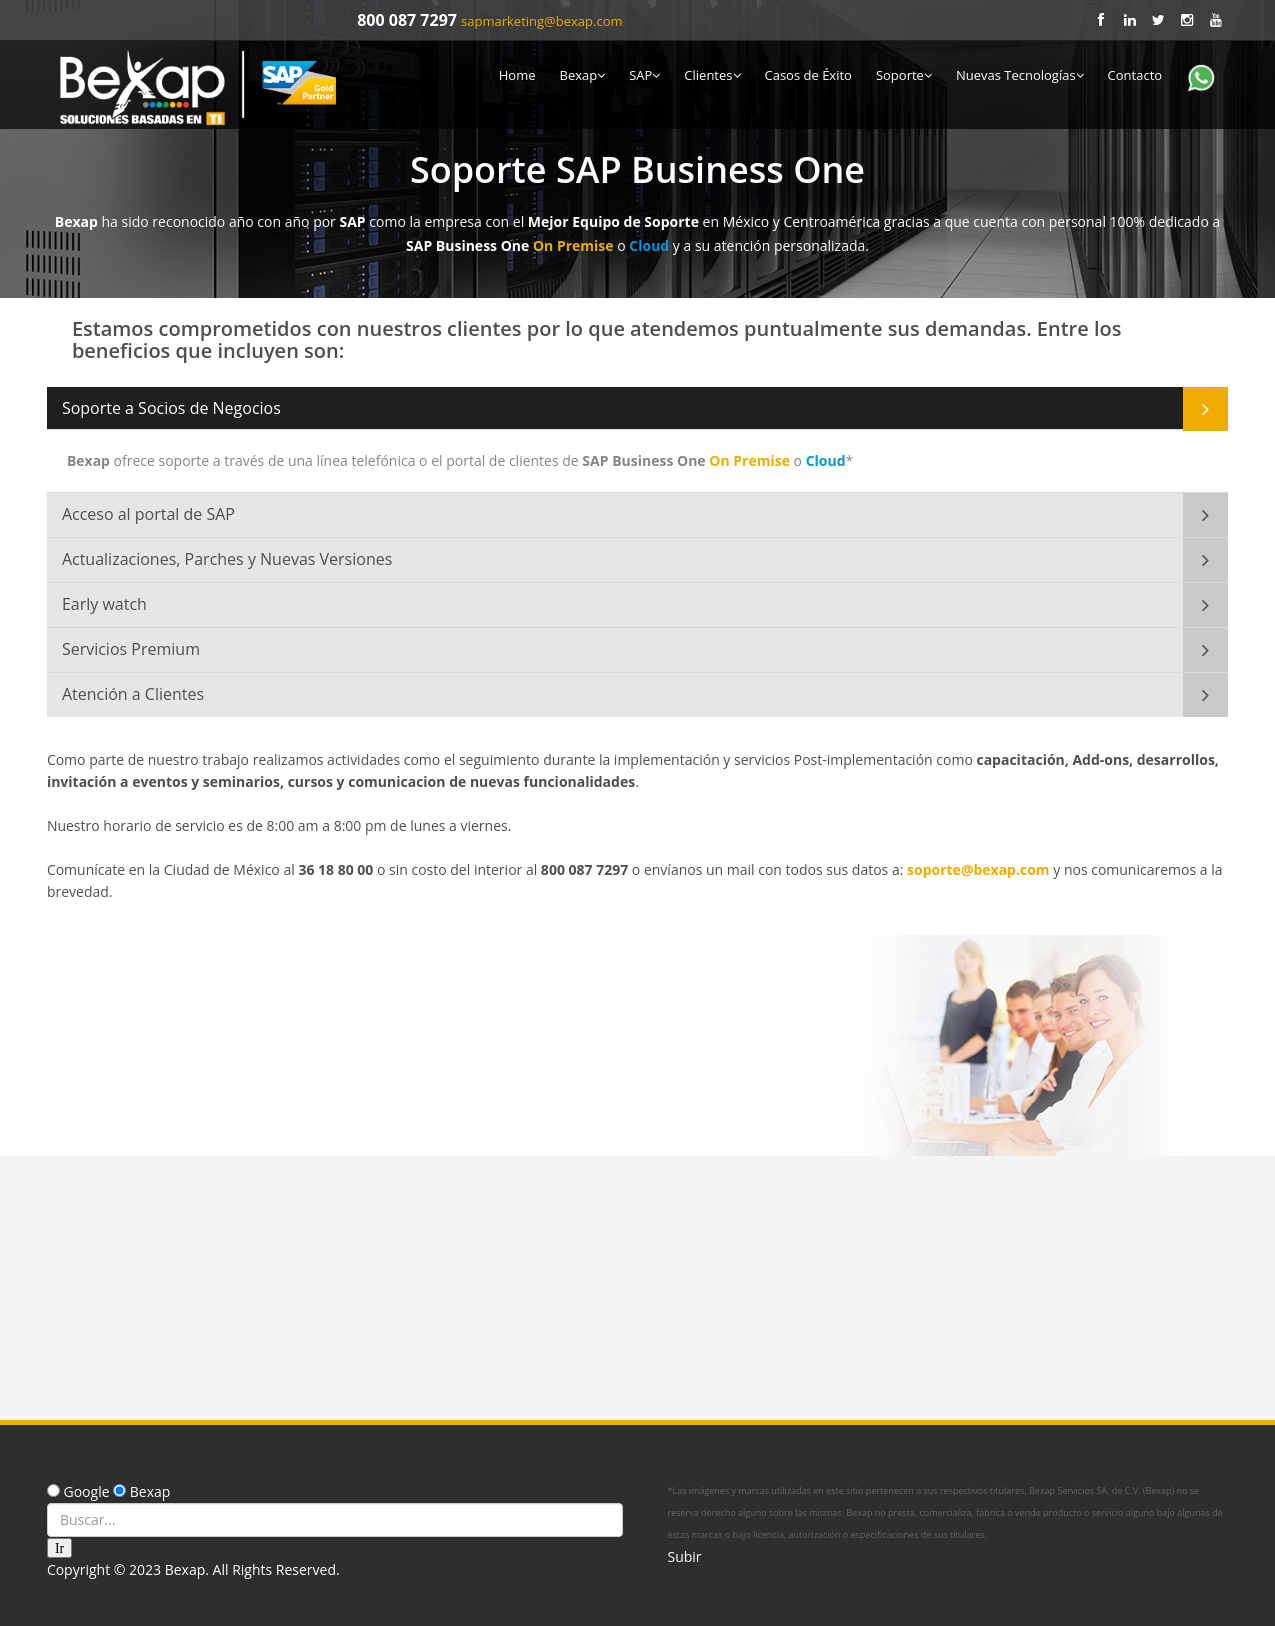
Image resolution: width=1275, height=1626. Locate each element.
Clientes (712, 75)
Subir (685, 1556)
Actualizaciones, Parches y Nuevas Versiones (227, 559)
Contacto (1135, 75)
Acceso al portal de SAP (148, 514)
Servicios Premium (131, 649)
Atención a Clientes (133, 694)
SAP (644, 75)
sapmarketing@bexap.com (541, 21)
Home (517, 75)
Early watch (104, 604)
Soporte (904, 75)
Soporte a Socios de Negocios (171, 408)
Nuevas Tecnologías (1020, 75)
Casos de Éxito (808, 75)
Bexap (582, 75)
